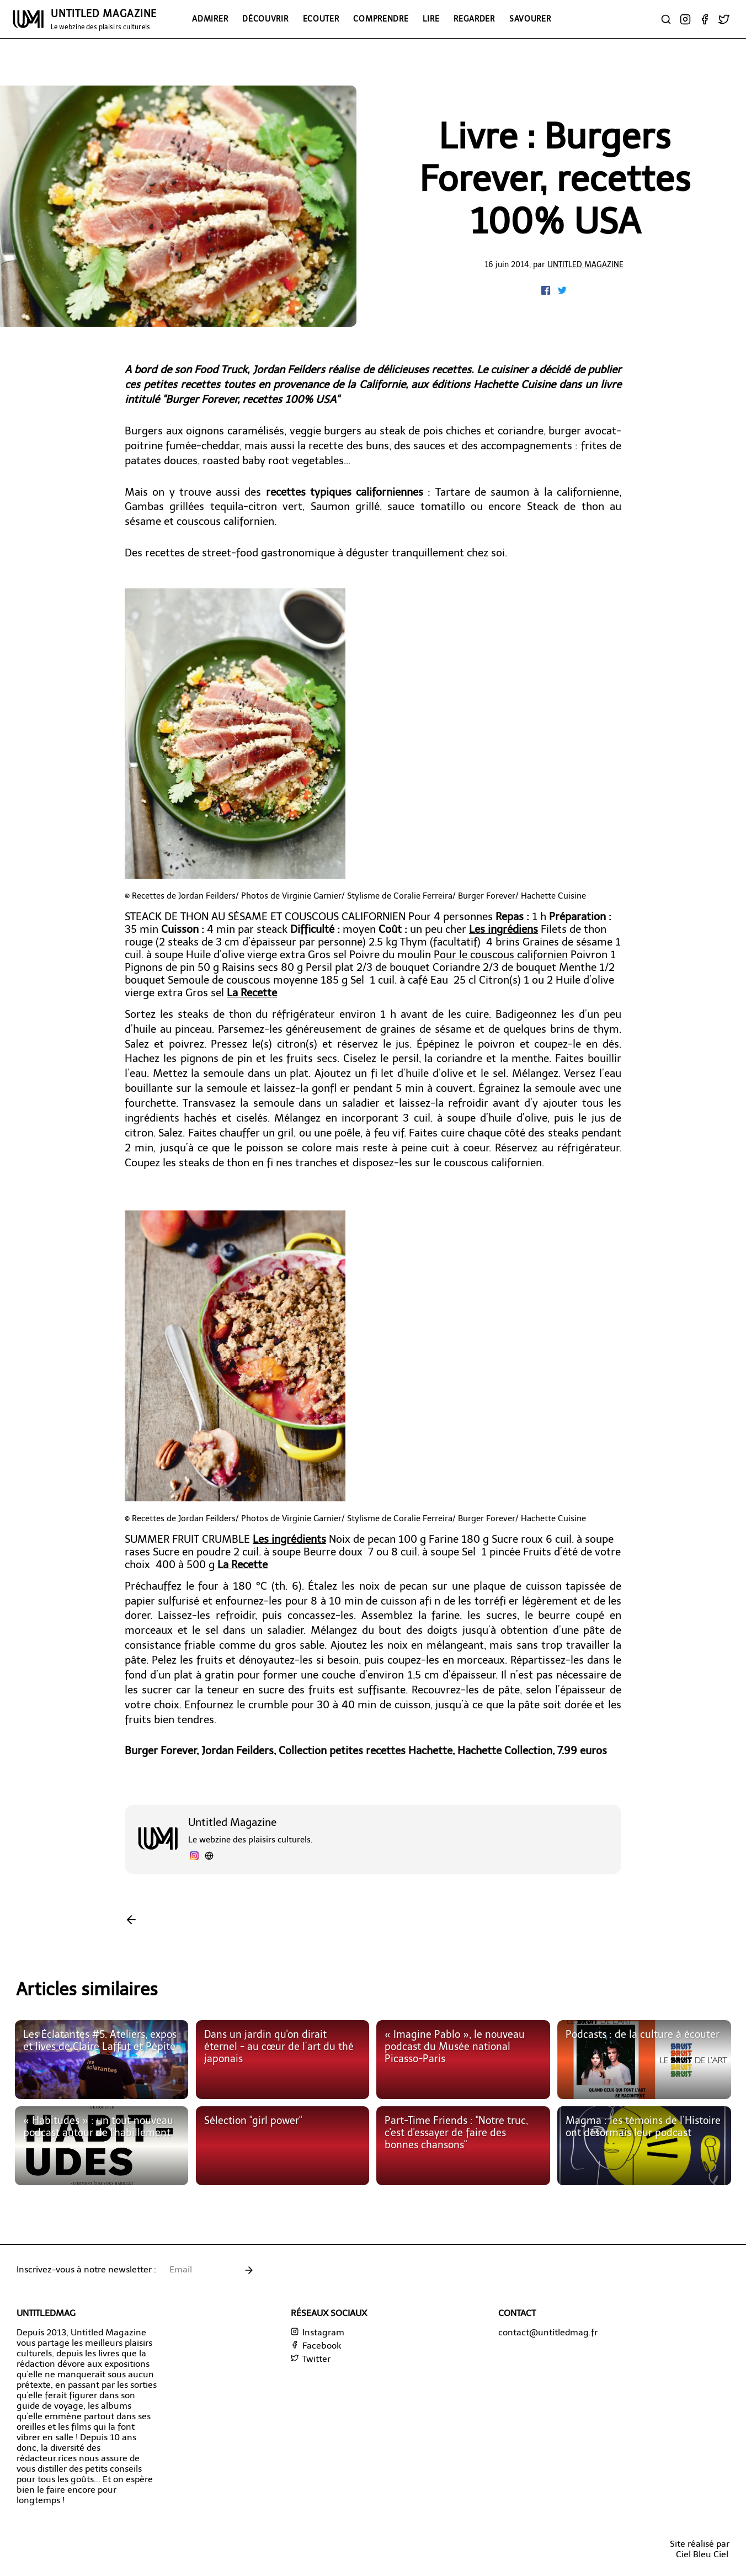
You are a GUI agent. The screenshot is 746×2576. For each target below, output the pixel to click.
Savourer (530, 19)
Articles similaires (87, 1989)
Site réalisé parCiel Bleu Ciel (699, 2548)
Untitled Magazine (585, 264)
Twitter (311, 2359)
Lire (431, 19)
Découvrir (265, 19)
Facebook (316, 2345)
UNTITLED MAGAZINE (104, 19)
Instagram (317, 2332)
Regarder (474, 19)
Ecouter (321, 19)
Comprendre (380, 19)
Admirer (210, 19)
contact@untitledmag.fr (548, 2332)
